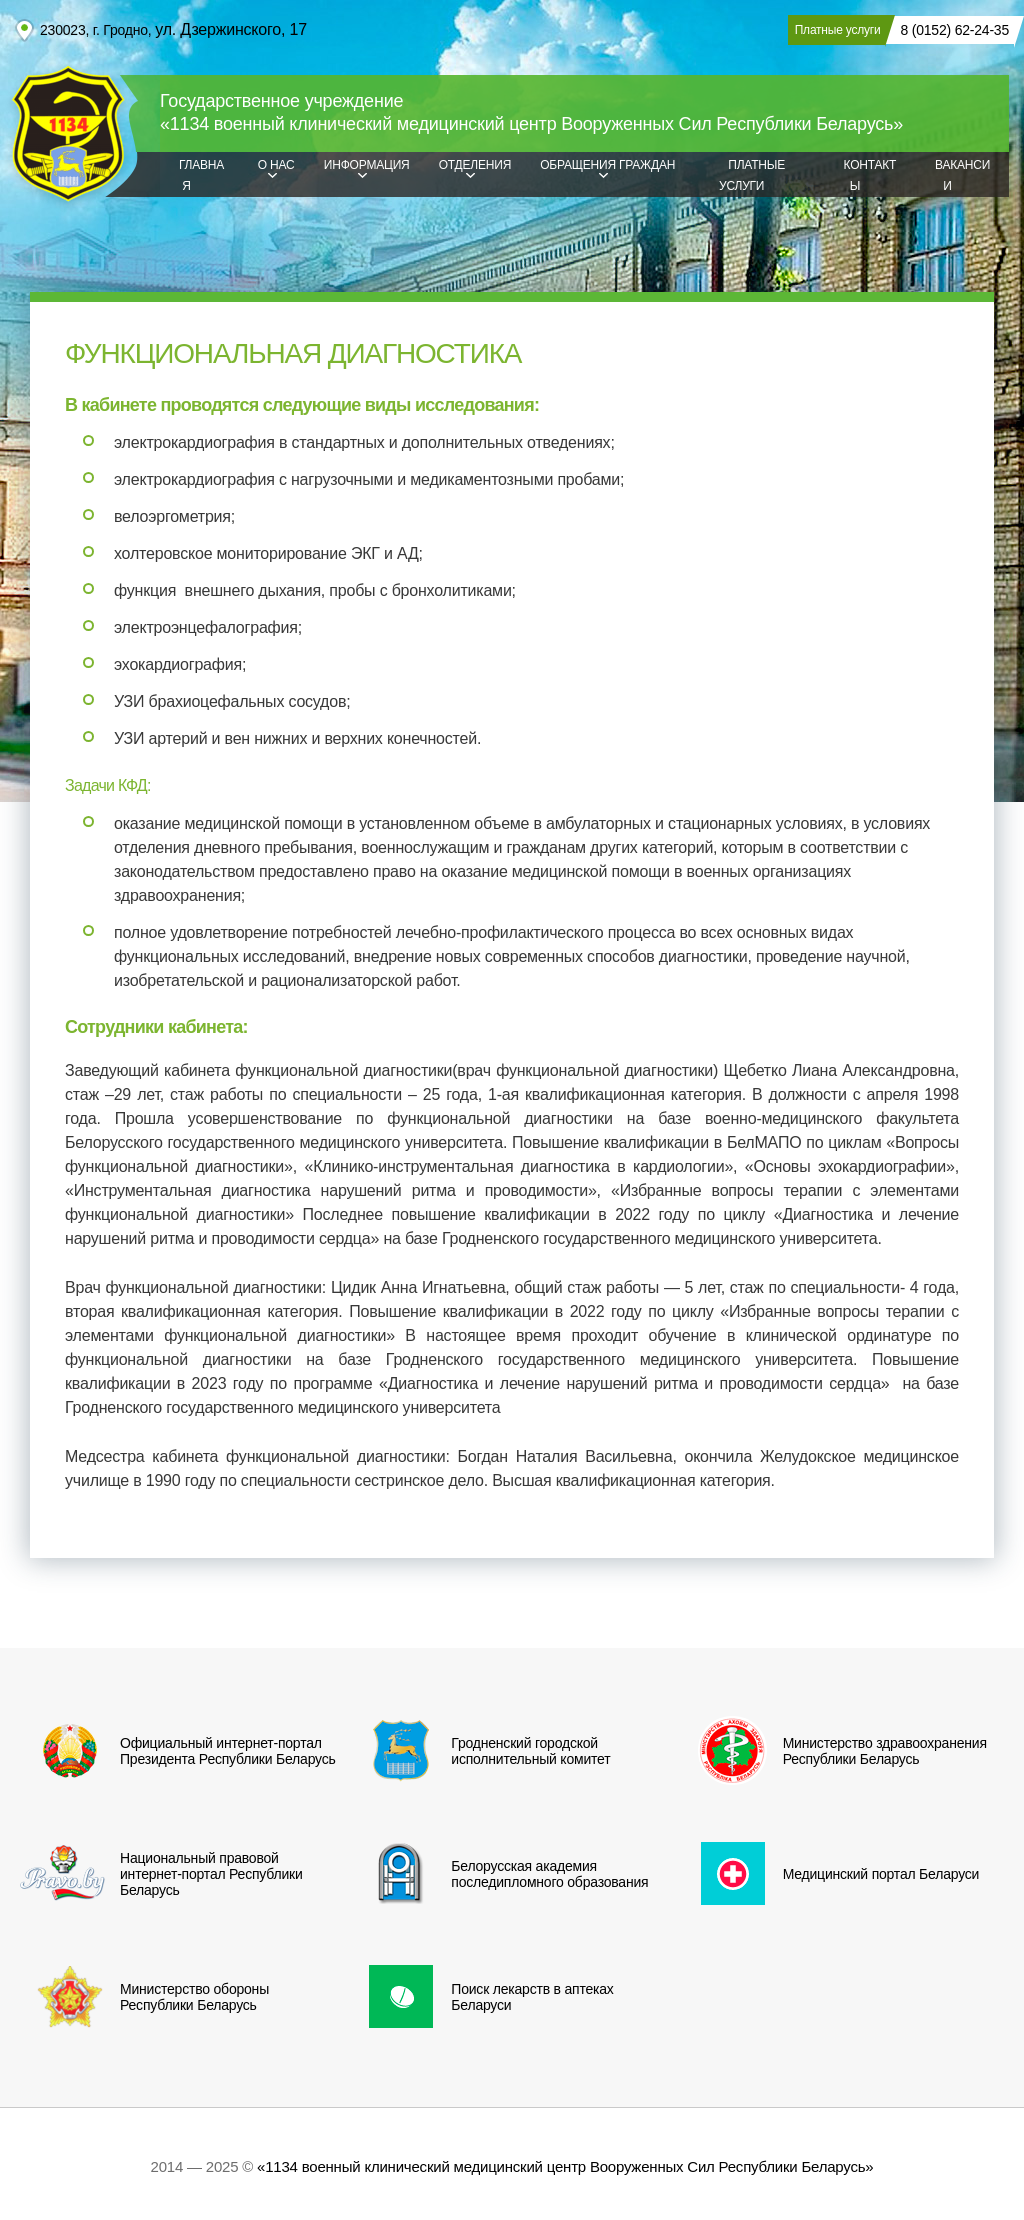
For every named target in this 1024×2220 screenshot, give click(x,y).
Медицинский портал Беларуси (831, 1874)
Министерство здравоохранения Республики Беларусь (835, 1751)
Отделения (475, 165)
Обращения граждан (607, 165)
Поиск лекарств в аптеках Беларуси (482, 1997)
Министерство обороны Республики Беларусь (144, 1997)
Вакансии (962, 175)
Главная (201, 175)
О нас (276, 165)
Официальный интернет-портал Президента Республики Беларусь (178, 1751)
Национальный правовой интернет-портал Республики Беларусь (161, 1874)
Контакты (870, 175)
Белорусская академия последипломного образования (499, 1874)
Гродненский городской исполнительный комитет (480, 1751)
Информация (367, 165)
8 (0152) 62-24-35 (954, 30)
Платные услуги (752, 175)
